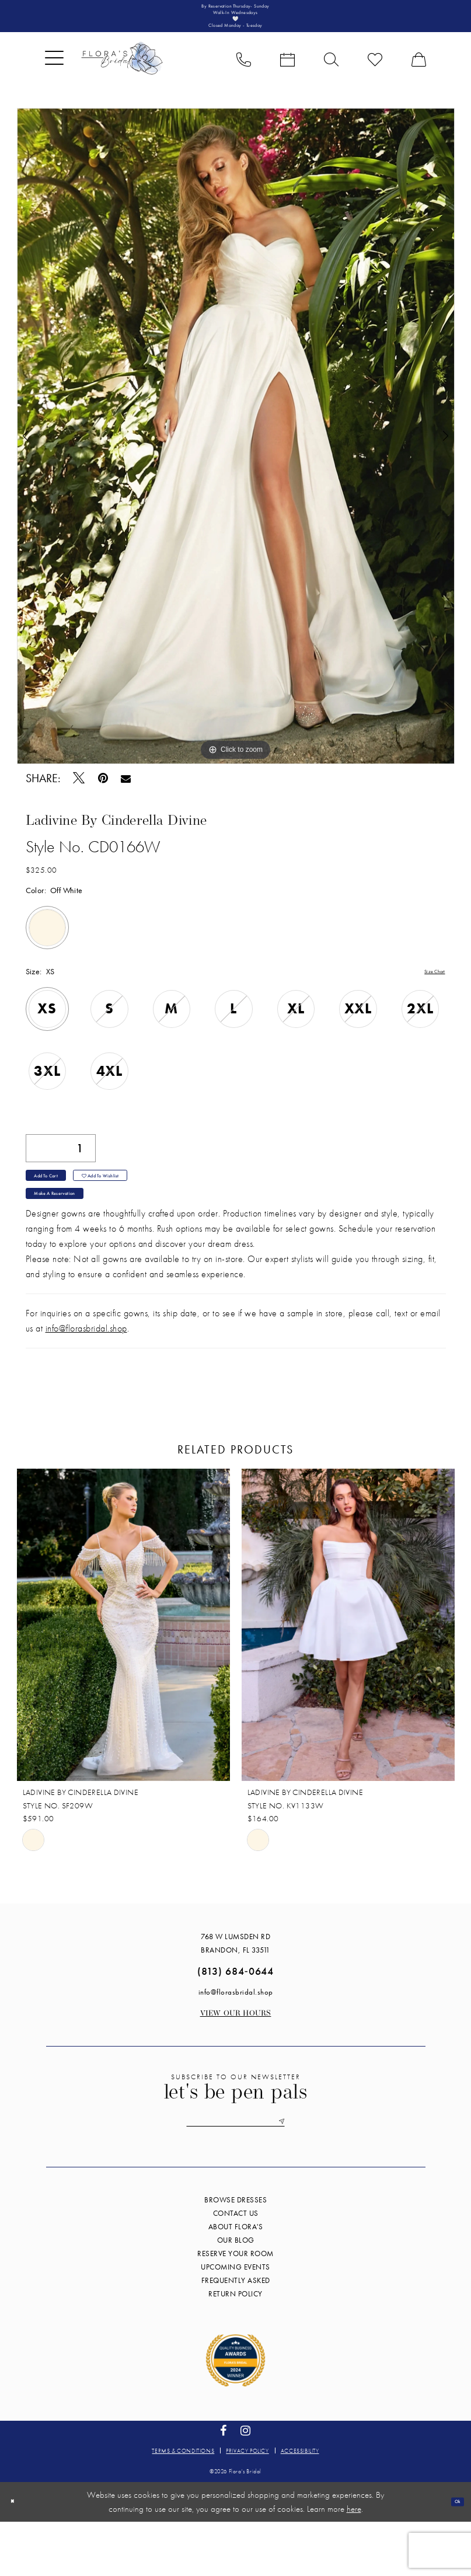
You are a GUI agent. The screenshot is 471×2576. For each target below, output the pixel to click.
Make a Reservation (74, 1237)
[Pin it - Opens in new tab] (103, 799)
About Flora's (235, 2281)
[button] (54, 79)
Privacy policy (247, 2504)
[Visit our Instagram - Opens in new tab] (246, 2485)
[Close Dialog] (17, 2556)
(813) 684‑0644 (235, 2018)
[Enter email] (235, 2173)
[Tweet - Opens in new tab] (79, 798)
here (354, 2563)
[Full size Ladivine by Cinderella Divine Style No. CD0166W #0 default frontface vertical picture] (236, 457)
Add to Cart (60, 1206)
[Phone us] (244, 79)
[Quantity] (61, 1170)
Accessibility (300, 2504)
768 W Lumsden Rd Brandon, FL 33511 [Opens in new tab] (235, 1990)
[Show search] (331, 79)
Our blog (235, 2294)
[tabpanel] (236, 457)
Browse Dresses (235, 2254)
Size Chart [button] (427, 993)
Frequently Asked (235, 2335)
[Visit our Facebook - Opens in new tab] (223, 2485)
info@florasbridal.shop (86, 1375)
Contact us (236, 2267)
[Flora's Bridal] (122, 79)
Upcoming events (235, 2321)
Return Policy (235, 2348)
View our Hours (235, 2061)
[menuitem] (54, 79)
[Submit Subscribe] (315, 2173)
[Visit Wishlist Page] (375, 79)
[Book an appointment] (287, 79)
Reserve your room (235, 2308)
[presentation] (123, 1672)
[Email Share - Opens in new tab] (125, 798)
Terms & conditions (183, 2504)
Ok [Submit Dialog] (452, 2555)
